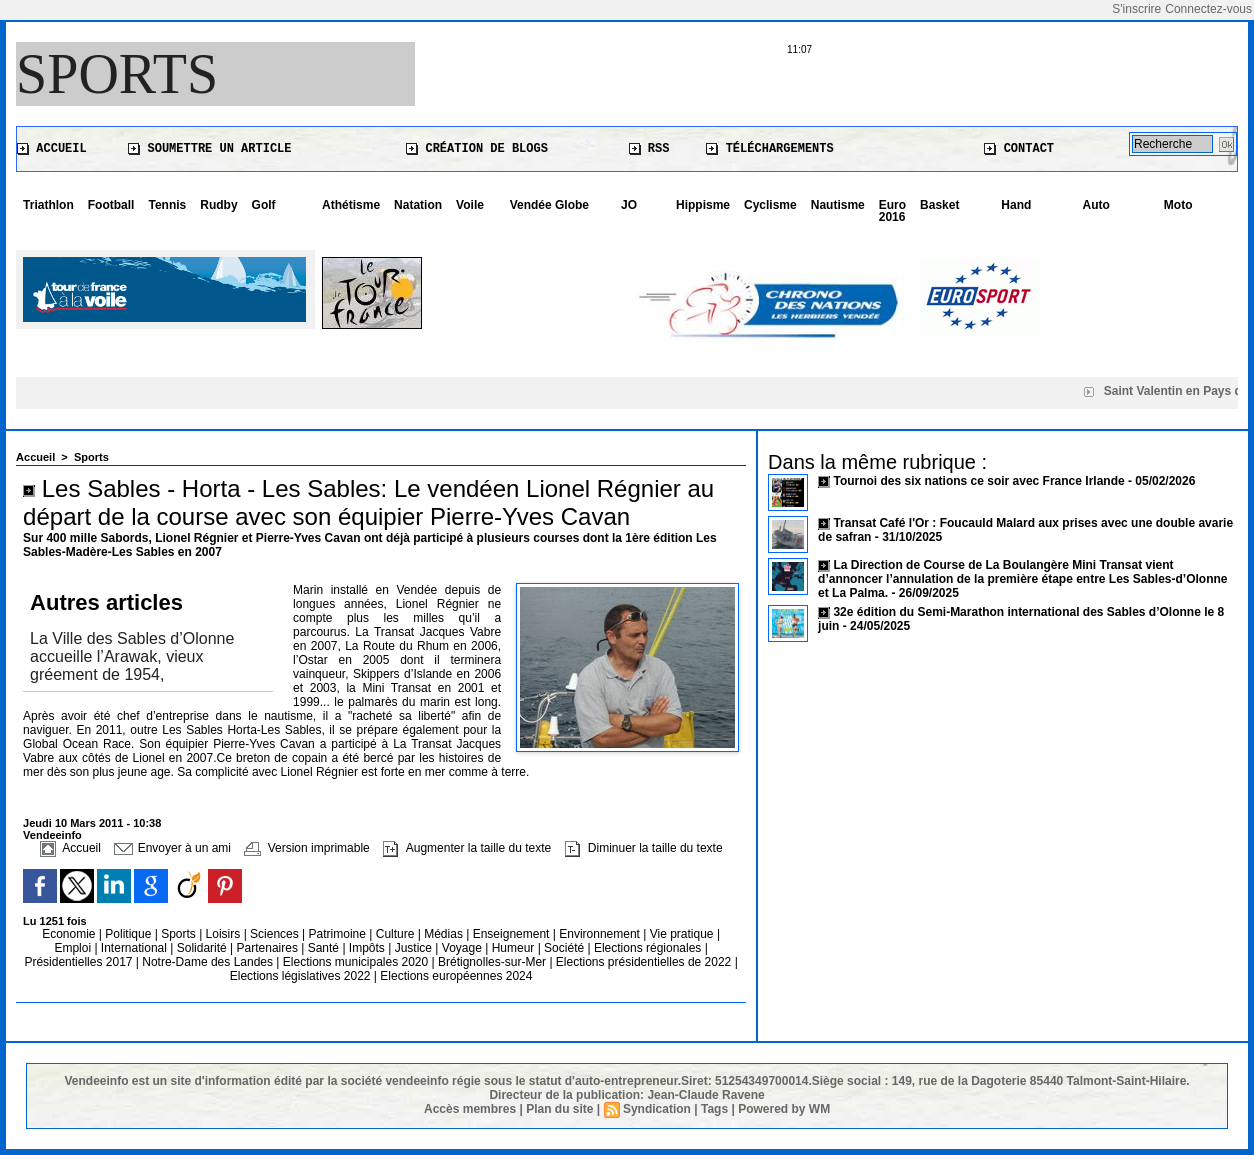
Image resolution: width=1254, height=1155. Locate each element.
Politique (129, 934)
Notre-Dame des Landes (209, 962)
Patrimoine (339, 934)
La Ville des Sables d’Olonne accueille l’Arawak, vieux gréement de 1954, (132, 656)
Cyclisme (770, 205)
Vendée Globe (549, 205)
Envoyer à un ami (172, 848)
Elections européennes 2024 (456, 976)
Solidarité (203, 948)
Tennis (167, 205)
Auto (1096, 205)
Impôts (367, 948)
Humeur (515, 948)
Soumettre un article (209, 149)
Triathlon (48, 205)
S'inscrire (1136, 9)
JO (629, 205)
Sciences (276, 934)
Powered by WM (784, 1109)
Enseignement (513, 934)
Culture (397, 934)
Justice (415, 948)
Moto (1178, 205)
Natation (418, 205)
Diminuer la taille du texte (644, 848)
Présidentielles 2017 (79, 962)
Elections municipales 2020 (355, 962)
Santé (325, 948)
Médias (445, 934)
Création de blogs (477, 149)
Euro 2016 (892, 211)
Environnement (599, 934)
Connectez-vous (1208, 9)
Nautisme (838, 205)
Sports (117, 74)
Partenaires (269, 948)
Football (111, 205)
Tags (714, 1109)
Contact (1019, 149)
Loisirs (225, 934)
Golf (264, 205)
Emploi (74, 948)
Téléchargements (769, 149)
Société (564, 948)
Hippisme (703, 205)
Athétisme (351, 205)
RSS (649, 149)
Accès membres (470, 1109)
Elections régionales (649, 948)
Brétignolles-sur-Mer (493, 962)
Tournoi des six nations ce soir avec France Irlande (980, 481)
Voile (470, 205)
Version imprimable (306, 848)
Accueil (52, 149)
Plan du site (559, 1109)
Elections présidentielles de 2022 (643, 962)
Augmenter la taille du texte (467, 848)
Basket (939, 205)
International (135, 948)
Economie (70, 934)
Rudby (218, 205)
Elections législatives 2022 (300, 976)
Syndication (657, 1109)
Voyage (462, 948)
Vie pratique (683, 934)
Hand (1016, 205)
